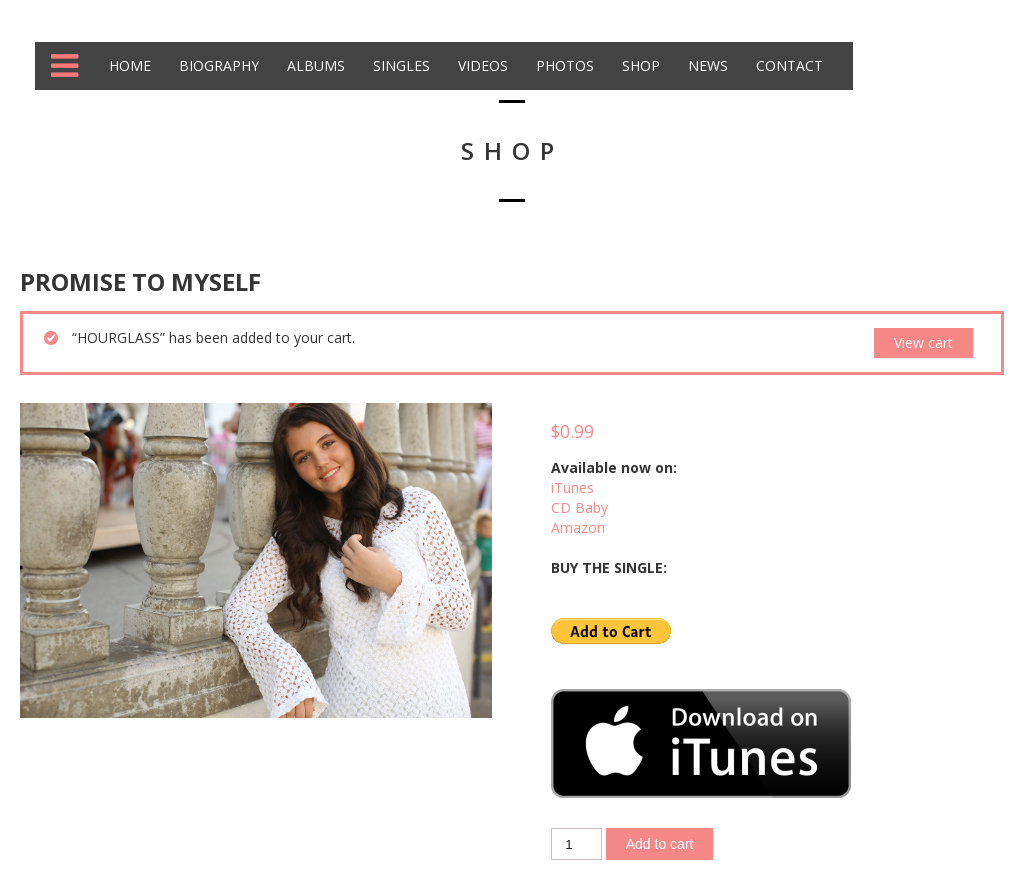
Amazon (578, 527)
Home (128, 65)
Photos (563, 65)
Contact (787, 65)
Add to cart (660, 844)
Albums (314, 65)
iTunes (572, 487)
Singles (399, 65)
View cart (923, 342)
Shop (639, 65)
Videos (481, 65)
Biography (217, 65)
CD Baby (579, 507)
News (706, 65)
